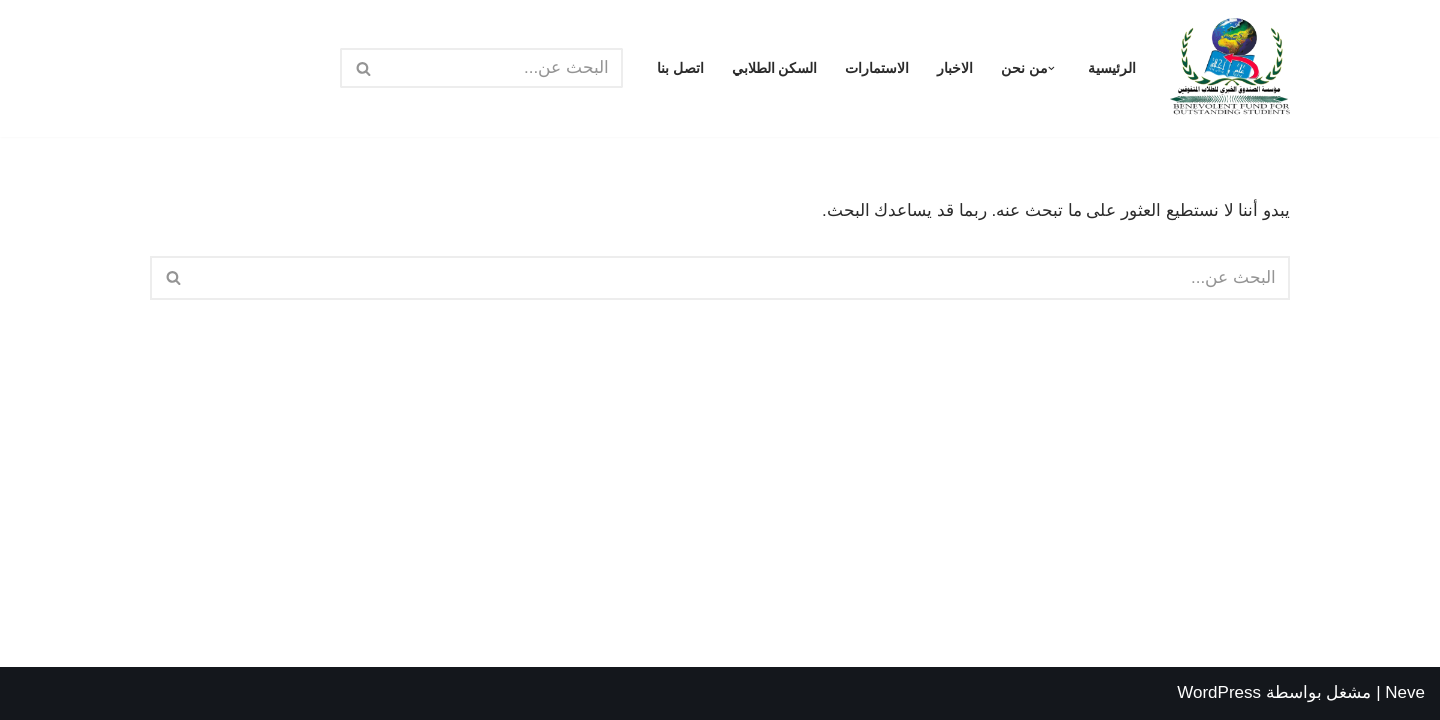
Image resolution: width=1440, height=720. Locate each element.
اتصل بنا (680, 68)
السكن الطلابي (775, 68)
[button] (1051, 68)
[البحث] (504, 68)
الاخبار (955, 68)
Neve (1405, 692)
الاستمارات (877, 68)
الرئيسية (1112, 68)
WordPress (1219, 692)
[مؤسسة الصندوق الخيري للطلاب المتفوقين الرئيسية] (1230, 68)
